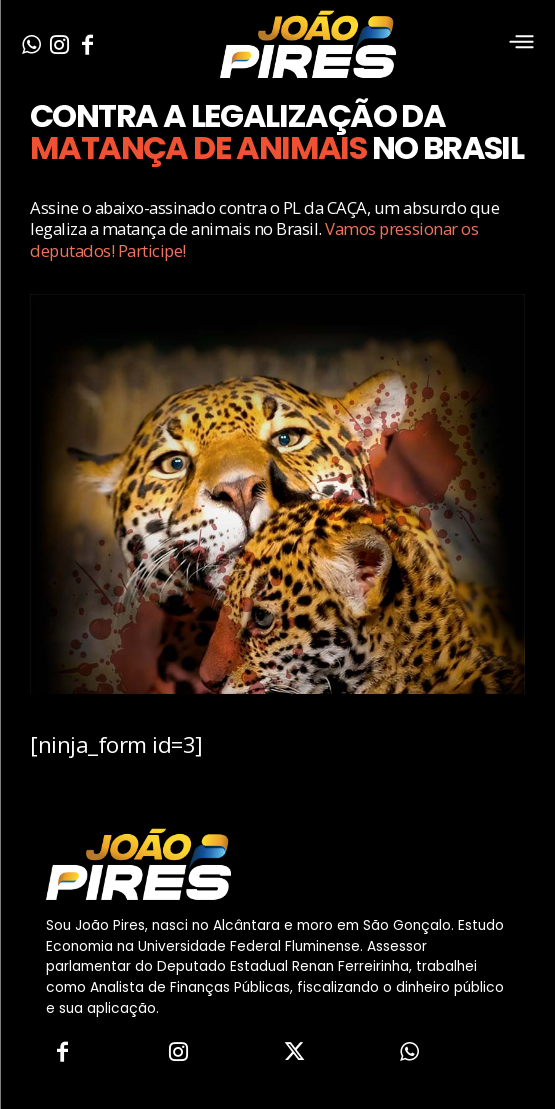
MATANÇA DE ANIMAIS (198, 147)
